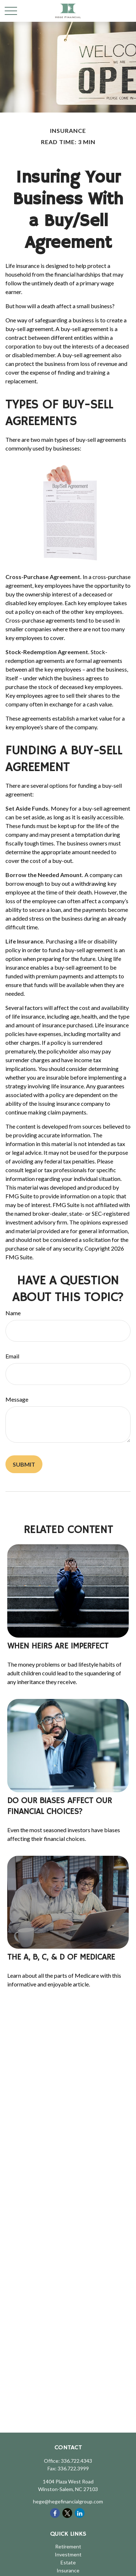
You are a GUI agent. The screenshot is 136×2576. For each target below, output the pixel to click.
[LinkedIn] (80, 2513)
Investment (68, 2554)
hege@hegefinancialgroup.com (68, 2501)
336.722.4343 (76, 2461)
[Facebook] (55, 2513)
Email (12, 1356)
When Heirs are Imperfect (57, 1645)
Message (16, 1399)
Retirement (68, 2546)
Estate (68, 2562)
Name (13, 1312)
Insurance (68, 2570)
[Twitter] (67, 2513)
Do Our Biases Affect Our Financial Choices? (59, 1806)
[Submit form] (23, 1464)
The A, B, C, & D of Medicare (61, 1957)
